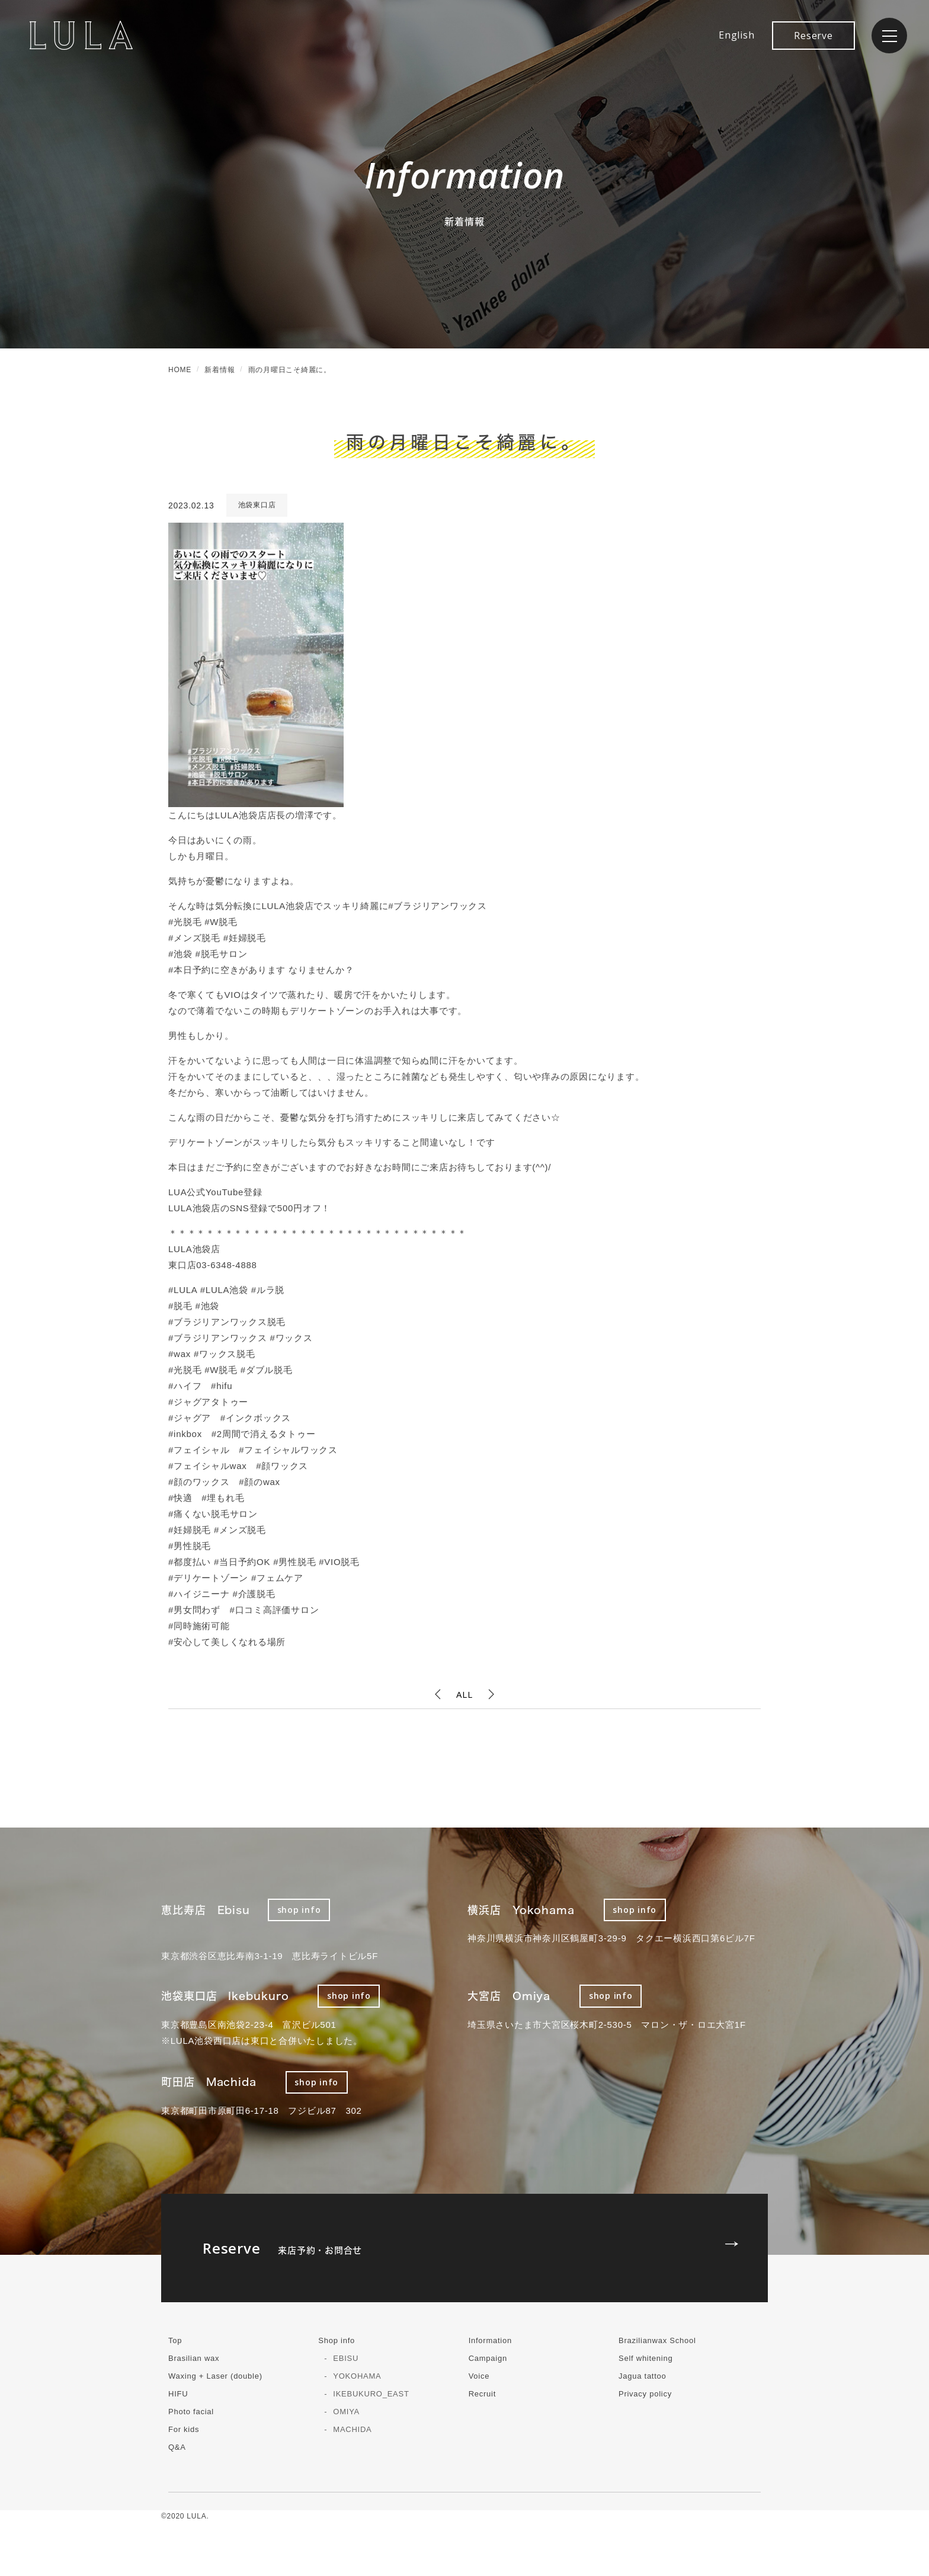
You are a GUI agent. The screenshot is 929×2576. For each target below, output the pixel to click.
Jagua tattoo (643, 2376)
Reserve (813, 35)
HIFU (178, 2393)
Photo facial (191, 2411)
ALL (464, 1694)
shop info (299, 1909)
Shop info (336, 2340)
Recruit (482, 2393)
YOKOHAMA (357, 2376)
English (736, 34)
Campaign (488, 2358)
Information (490, 2340)
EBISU (345, 2358)
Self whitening (645, 2358)
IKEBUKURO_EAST (371, 2393)
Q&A (177, 2447)
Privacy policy (645, 2393)
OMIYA (346, 2411)
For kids (183, 2429)
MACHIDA (352, 2429)
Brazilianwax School (657, 2340)
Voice (479, 2376)
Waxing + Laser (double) (215, 2376)
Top (175, 2340)
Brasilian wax (193, 2358)
